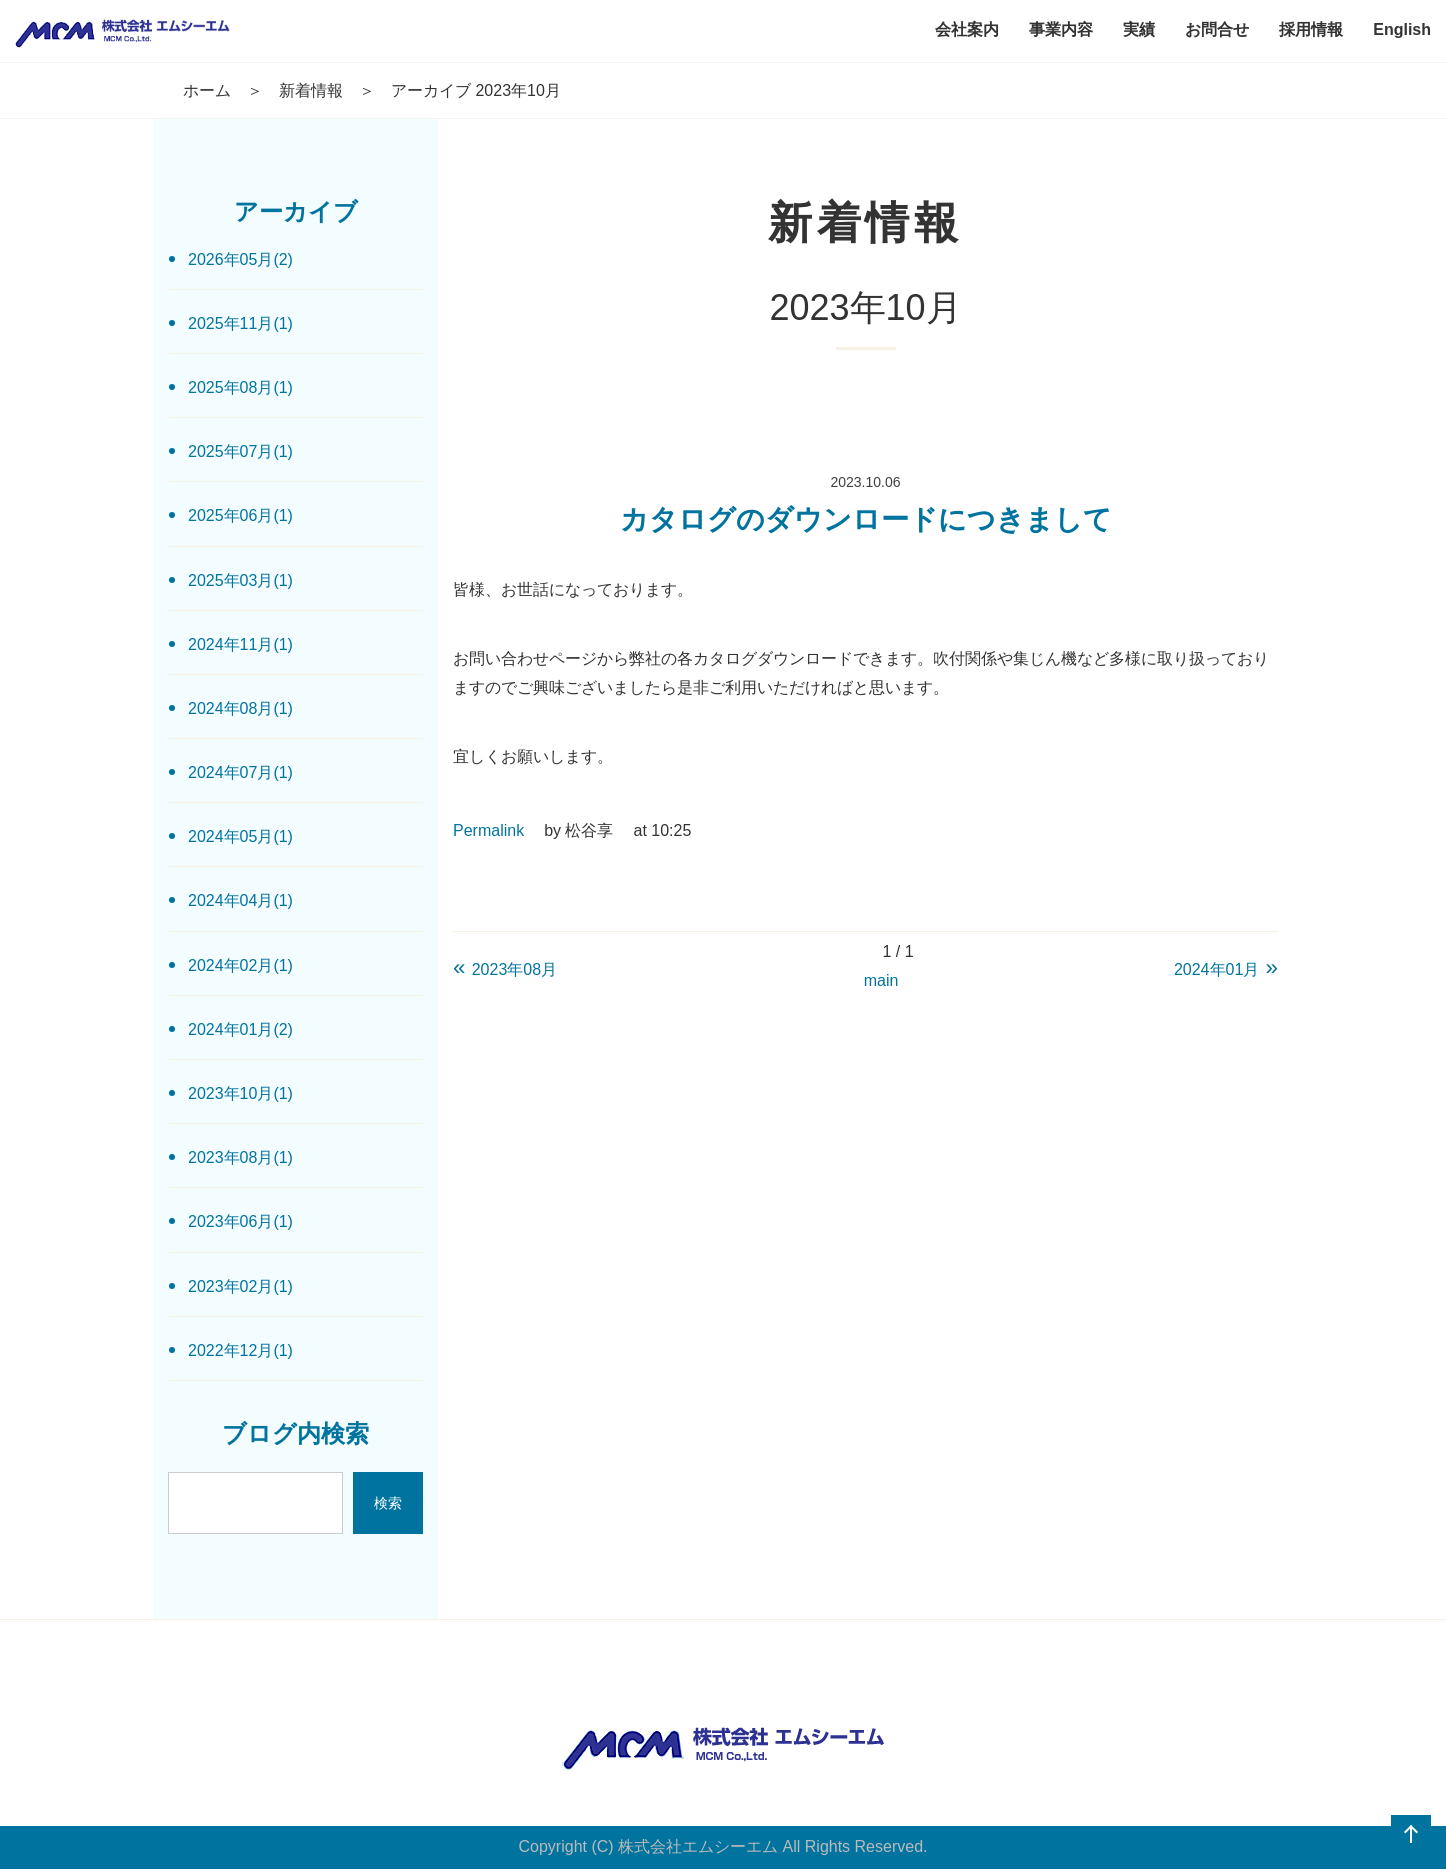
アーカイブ (296, 211)
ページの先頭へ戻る (1411, 1835)
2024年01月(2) (240, 1029)
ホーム (207, 90)
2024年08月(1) (240, 708)
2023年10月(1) (240, 1093)
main (881, 980)
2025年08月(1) (240, 387)
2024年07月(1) (240, 772)
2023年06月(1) (240, 1221)
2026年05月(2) (240, 259)
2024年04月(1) (240, 900)
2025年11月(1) (240, 323)
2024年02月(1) (240, 965)
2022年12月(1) (240, 1350)
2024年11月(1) (240, 644)
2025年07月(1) (240, 451)
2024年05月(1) (240, 836)
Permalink (488, 830)
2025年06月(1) (240, 515)
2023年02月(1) (240, 1286)
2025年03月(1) (240, 580)
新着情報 (311, 90)
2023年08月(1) (240, 1157)
